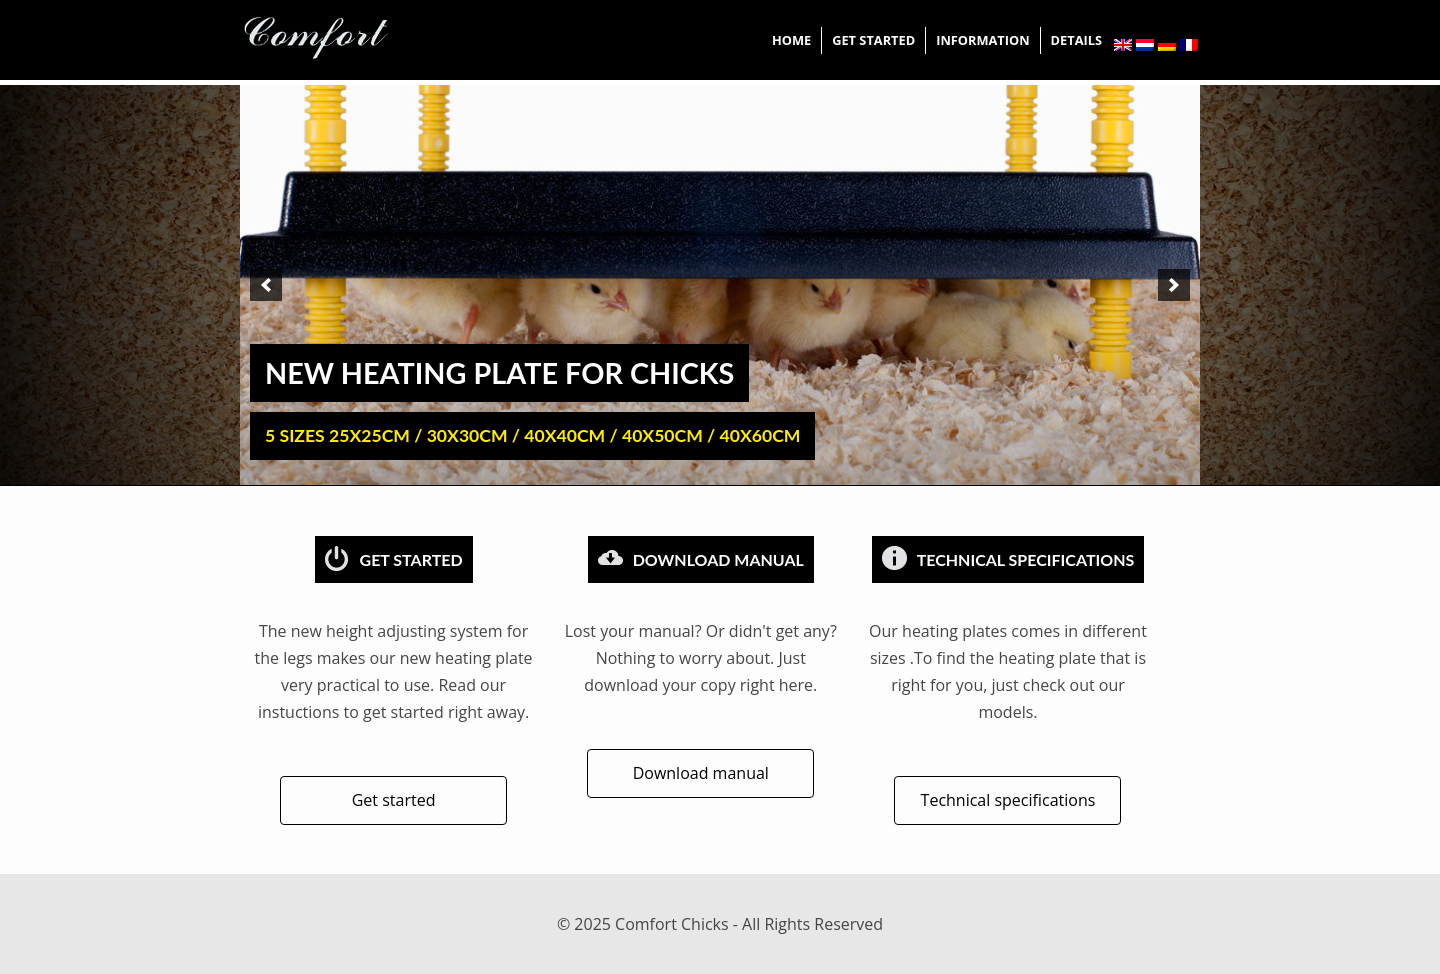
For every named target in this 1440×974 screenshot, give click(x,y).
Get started (873, 40)
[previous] (266, 285)
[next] (1174, 285)
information (982, 40)
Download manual (701, 773)
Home (791, 40)
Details (1076, 40)
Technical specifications (1008, 800)
